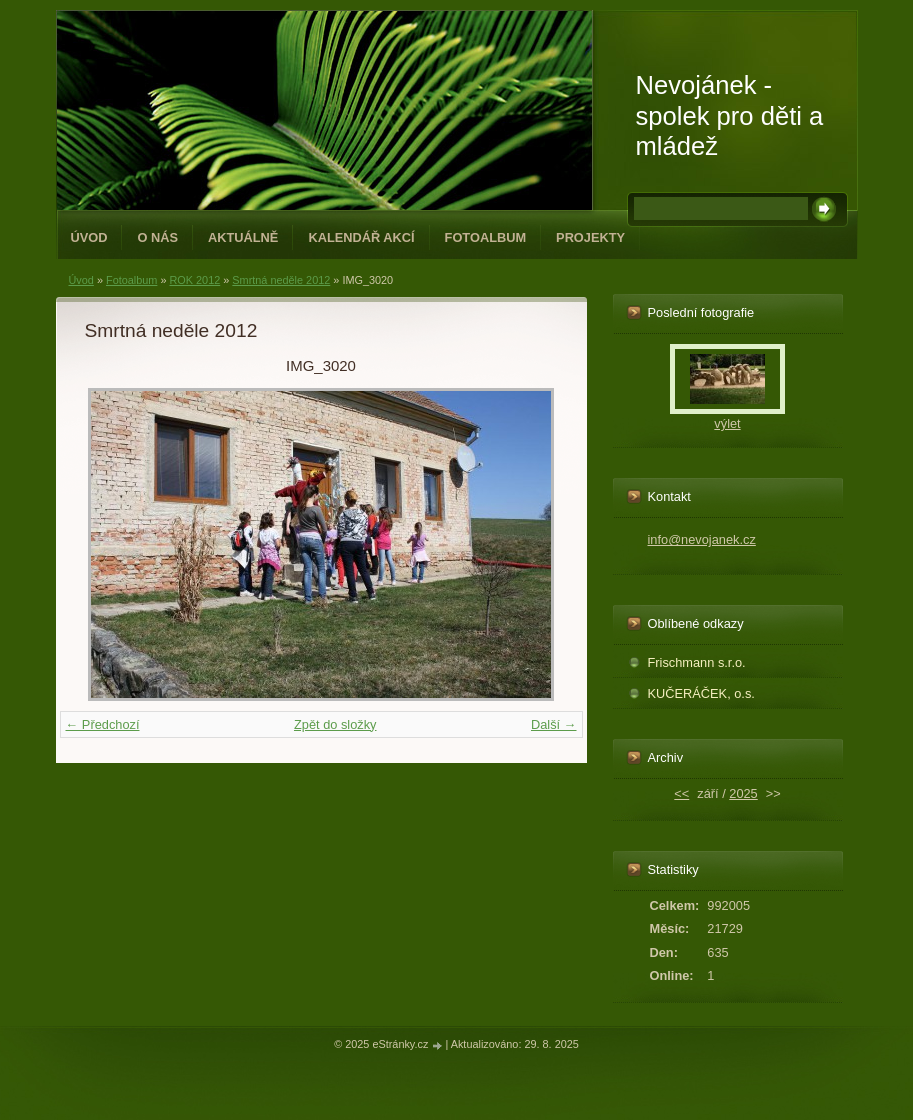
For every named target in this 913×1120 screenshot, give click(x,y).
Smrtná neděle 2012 (281, 280)
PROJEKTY (590, 237)
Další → (554, 724)
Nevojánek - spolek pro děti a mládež (730, 115)
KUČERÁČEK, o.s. (701, 693)
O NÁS (157, 237)
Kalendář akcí (361, 237)
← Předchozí (103, 724)
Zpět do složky (335, 724)
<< (681, 793)
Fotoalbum (486, 237)
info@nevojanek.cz (702, 539)
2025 (743, 793)
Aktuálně (243, 237)
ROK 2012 (194, 280)
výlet (727, 423)
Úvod (89, 237)
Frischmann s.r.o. (697, 662)
